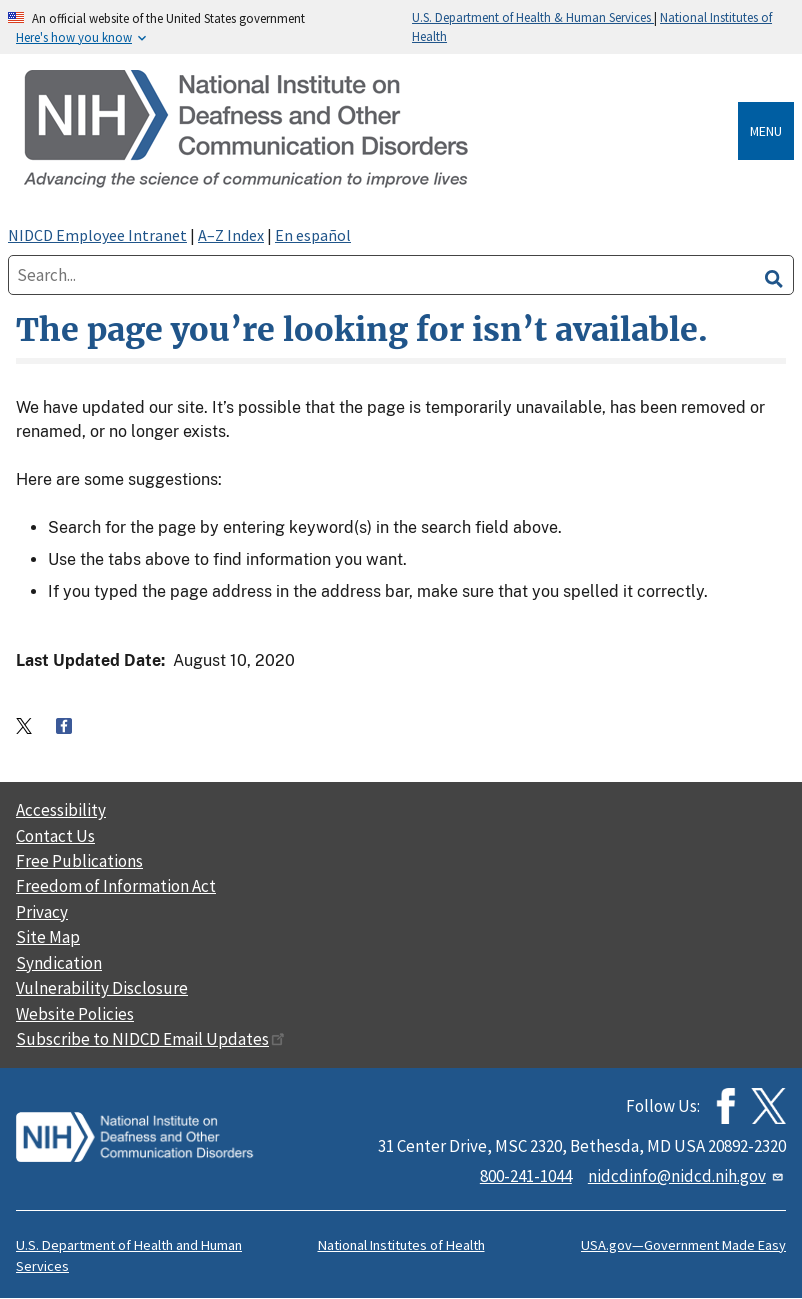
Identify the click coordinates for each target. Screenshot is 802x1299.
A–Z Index (231, 235)
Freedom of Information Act (116, 886)
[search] (774, 275)
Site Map (48, 937)
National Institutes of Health (401, 1245)
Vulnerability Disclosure (102, 988)
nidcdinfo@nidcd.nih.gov (687, 1176)
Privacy (42, 912)
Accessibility (61, 810)
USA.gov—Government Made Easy (683, 1245)
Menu (766, 131)
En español (313, 235)
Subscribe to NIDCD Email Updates (150, 1039)
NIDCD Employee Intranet (97, 235)
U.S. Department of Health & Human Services (533, 17)
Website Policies (75, 1014)
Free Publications (79, 861)
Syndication (59, 963)
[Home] (377, 130)
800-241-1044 (526, 1176)
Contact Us (55, 836)
